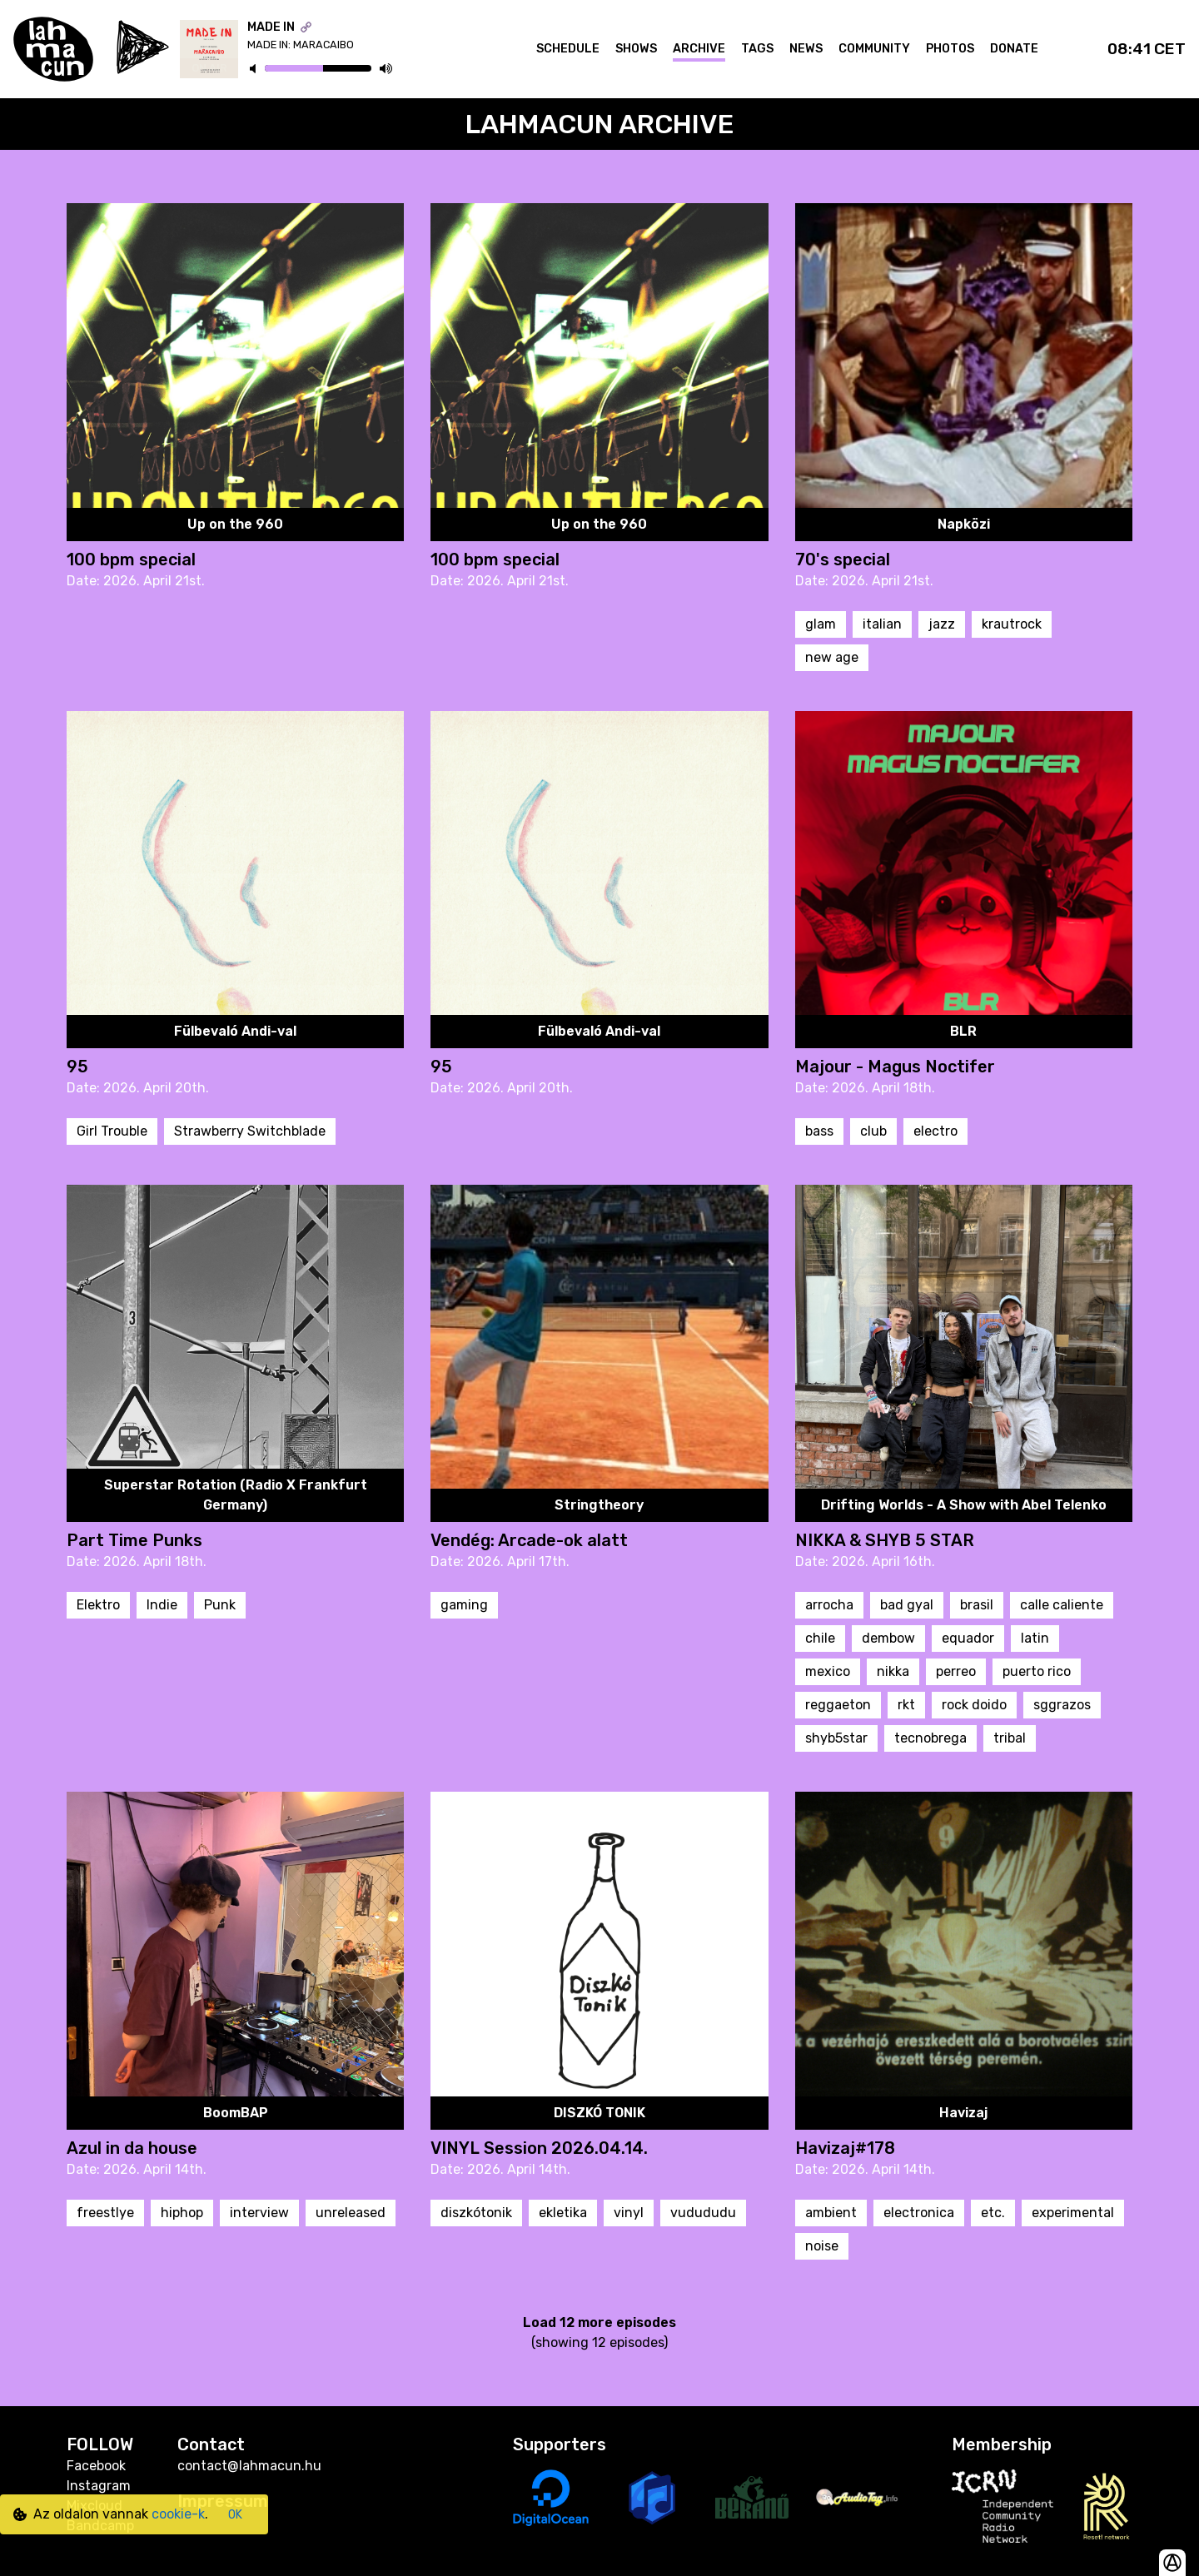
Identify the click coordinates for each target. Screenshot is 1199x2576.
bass (819, 1131)
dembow (888, 1638)
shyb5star (836, 1738)
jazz (941, 624)
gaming (464, 1605)
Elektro (98, 1605)
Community (874, 49)
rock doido (974, 1705)
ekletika (563, 2212)
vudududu (703, 2212)
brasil (976, 1605)
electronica (918, 2212)
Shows (636, 49)
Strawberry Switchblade (250, 1131)
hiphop (182, 2212)
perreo (956, 1671)
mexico (827, 1671)
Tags (757, 49)
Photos (950, 49)
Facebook (96, 2466)
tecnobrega (930, 1738)
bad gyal (906, 1605)
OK (235, 2515)
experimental (1073, 2212)
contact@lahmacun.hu (249, 2466)
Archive (699, 49)
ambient (831, 2212)
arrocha (829, 1605)
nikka (893, 1671)
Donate (1014, 49)
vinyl (629, 2212)
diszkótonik (476, 2212)
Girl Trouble (112, 1131)
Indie (162, 1605)
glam (820, 624)
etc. (993, 2212)
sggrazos (1062, 1705)
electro (935, 1131)
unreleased (351, 2212)
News (806, 49)
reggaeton (838, 1705)
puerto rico (1036, 1671)
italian (882, 624)
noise (821, 2246)
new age (831, 657)
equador (968, 1638)
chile (820, 1638)
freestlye (105, 2212)
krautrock (1012, 624)
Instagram (99, 2486)
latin (1035, 1638)
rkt (906, 1705)
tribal (1009, 1738)
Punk (220, 1605)
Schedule (568, 49)
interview (259, 2212)
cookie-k (178, 2514)
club (873, 1131)
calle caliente (1061, 1605)
